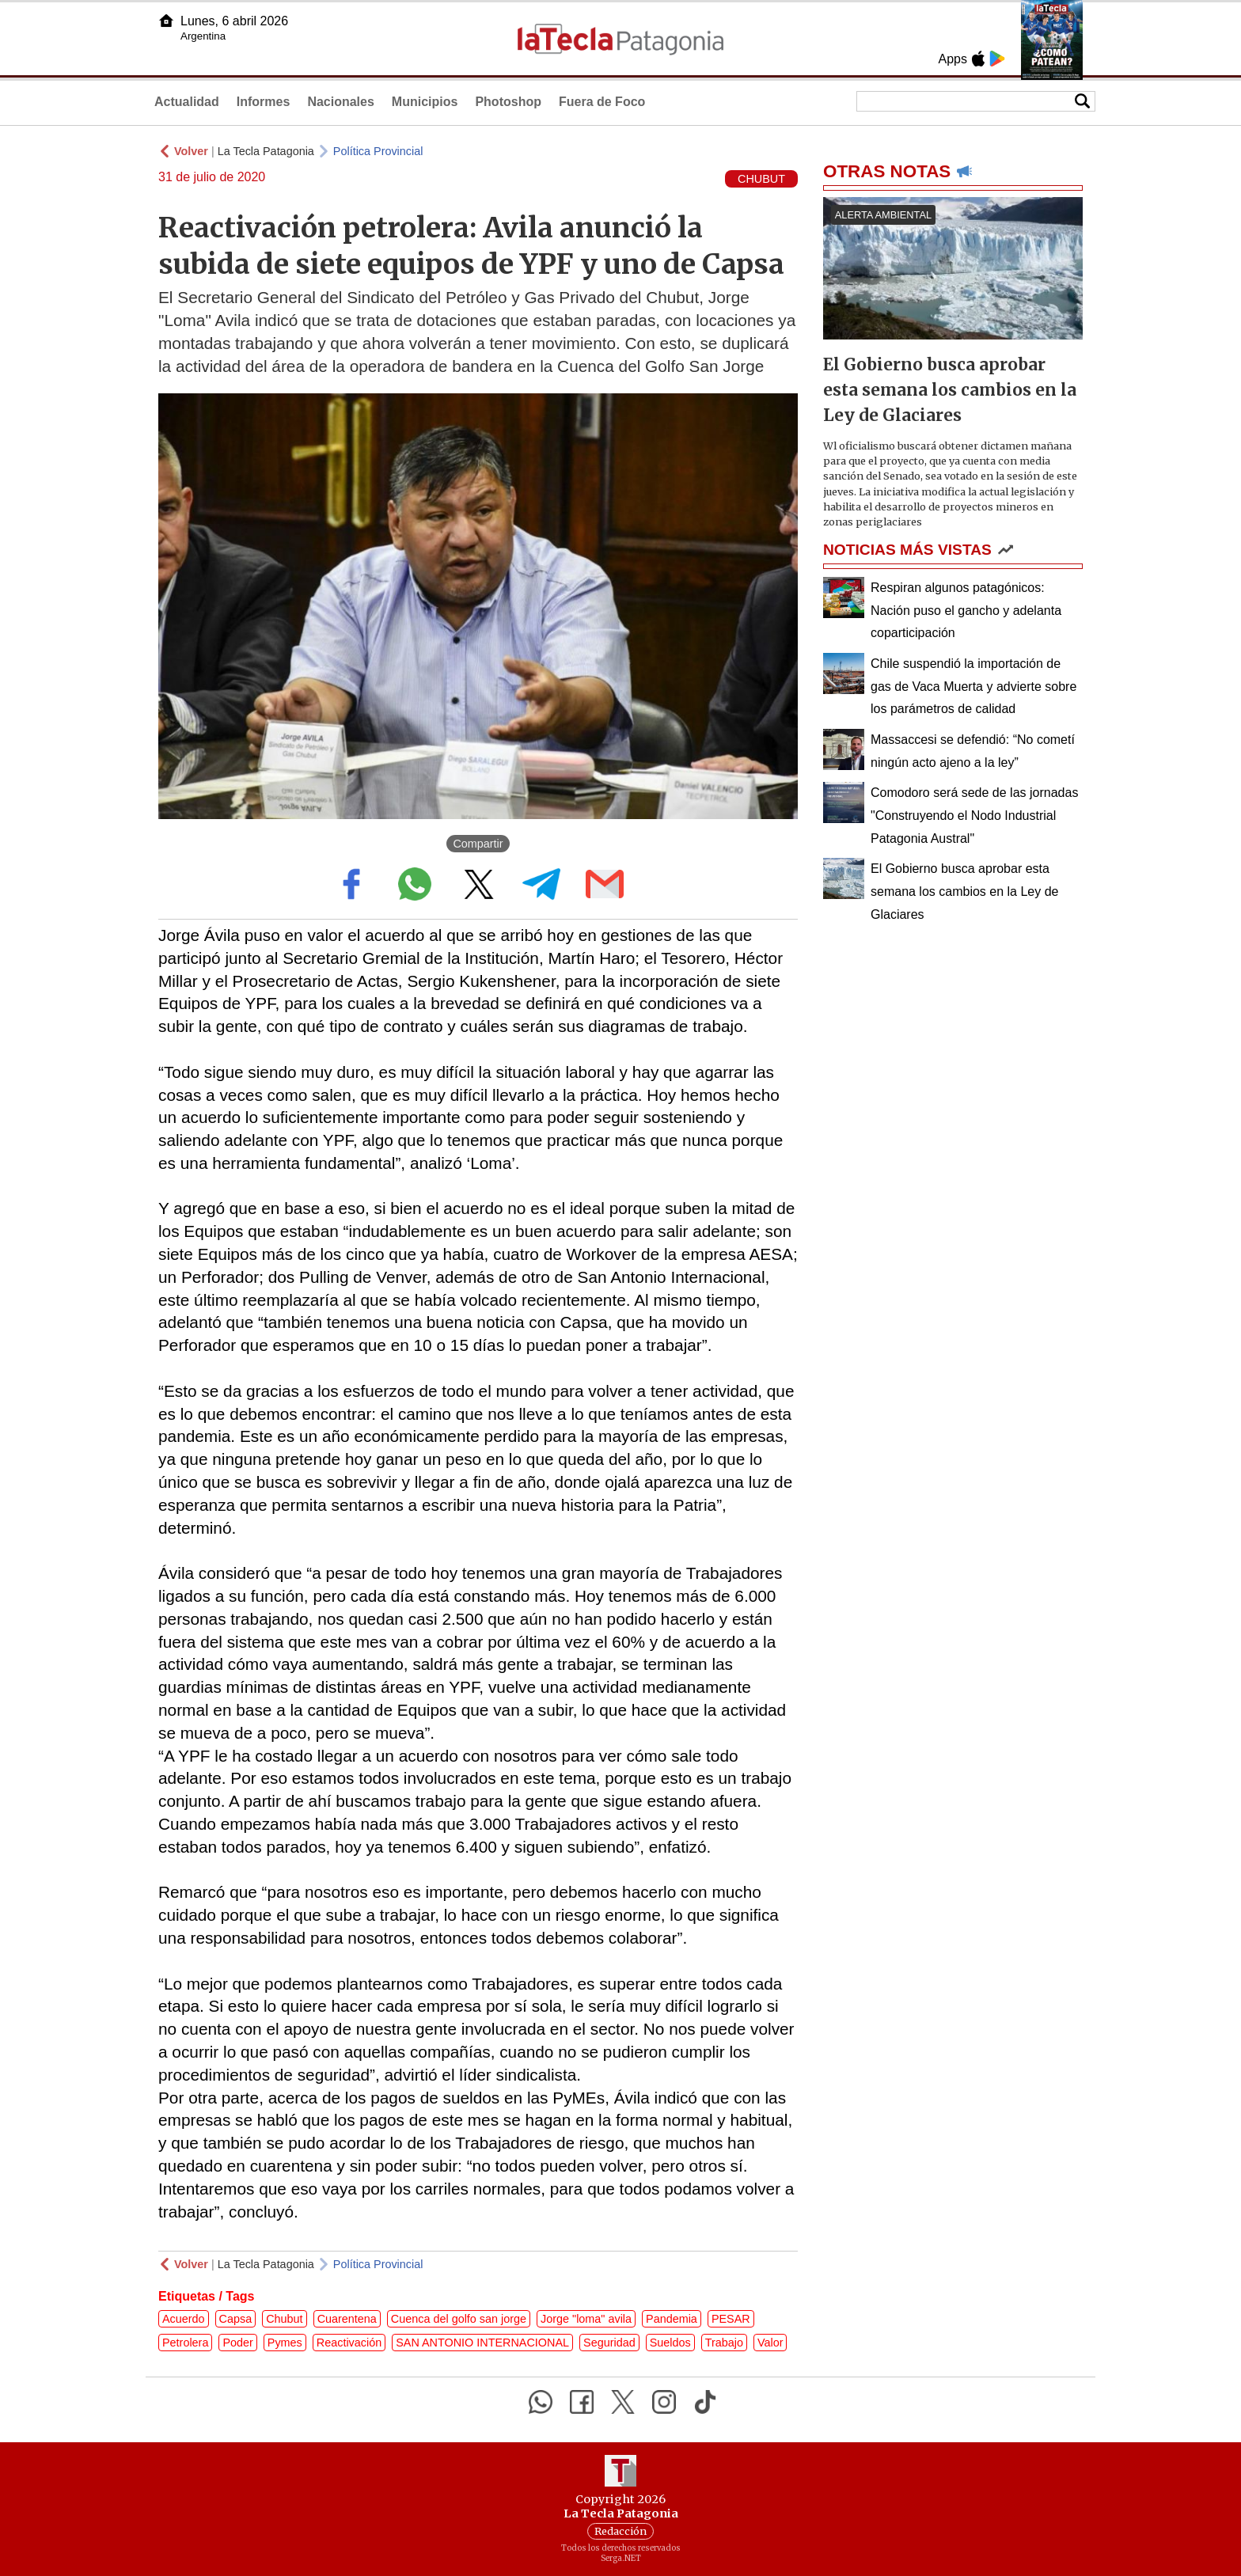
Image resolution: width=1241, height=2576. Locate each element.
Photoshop (508, 101)
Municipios (425, 101)
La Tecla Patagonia (266, 151)
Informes (263, 101)
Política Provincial (378, 151)
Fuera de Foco (602, 101)
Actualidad (186, 101)
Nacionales (340, 101)
